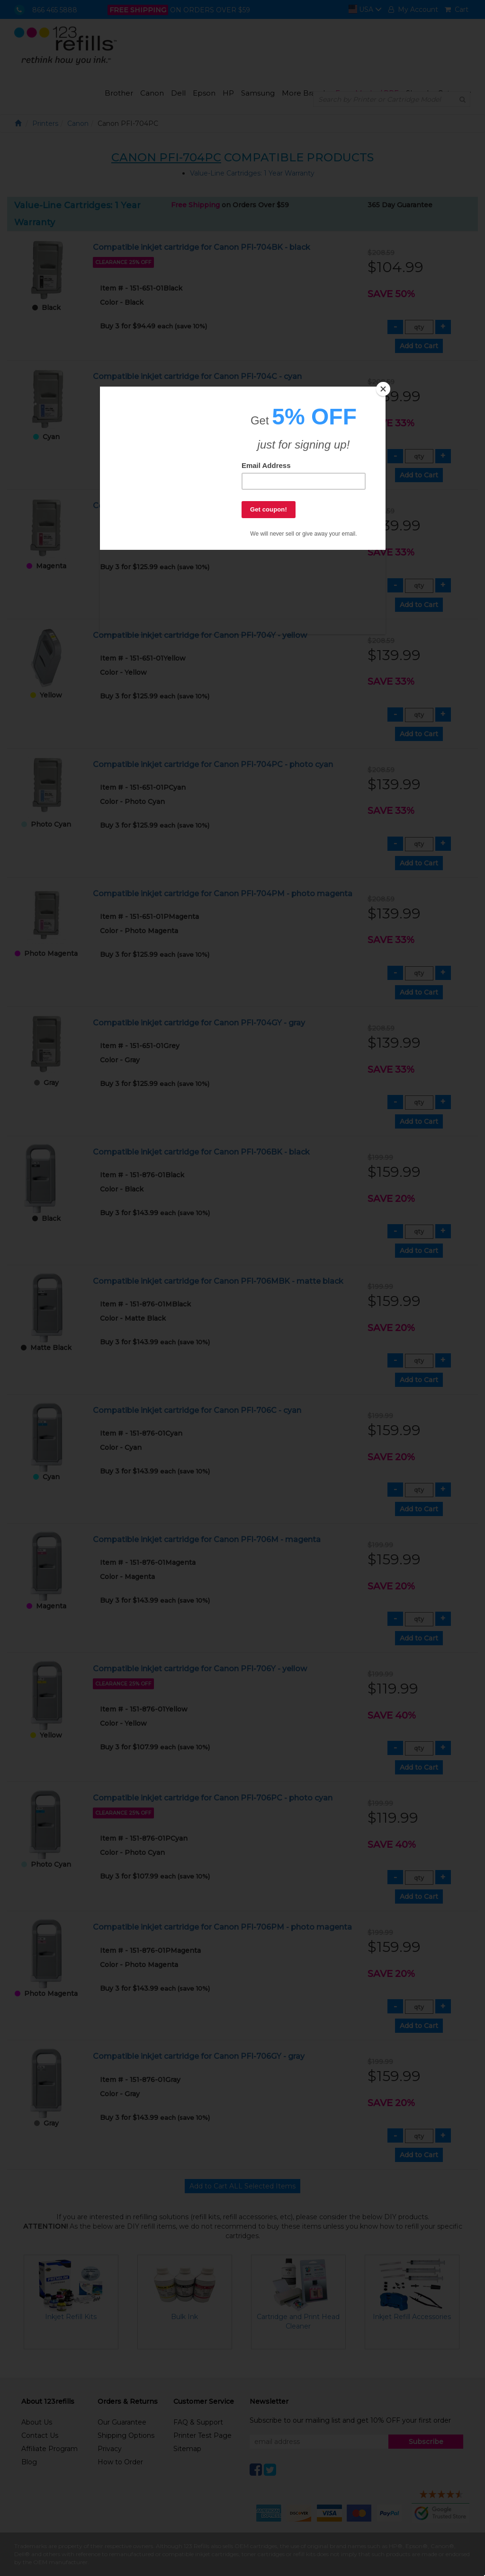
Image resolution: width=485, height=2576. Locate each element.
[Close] (383, 389)
